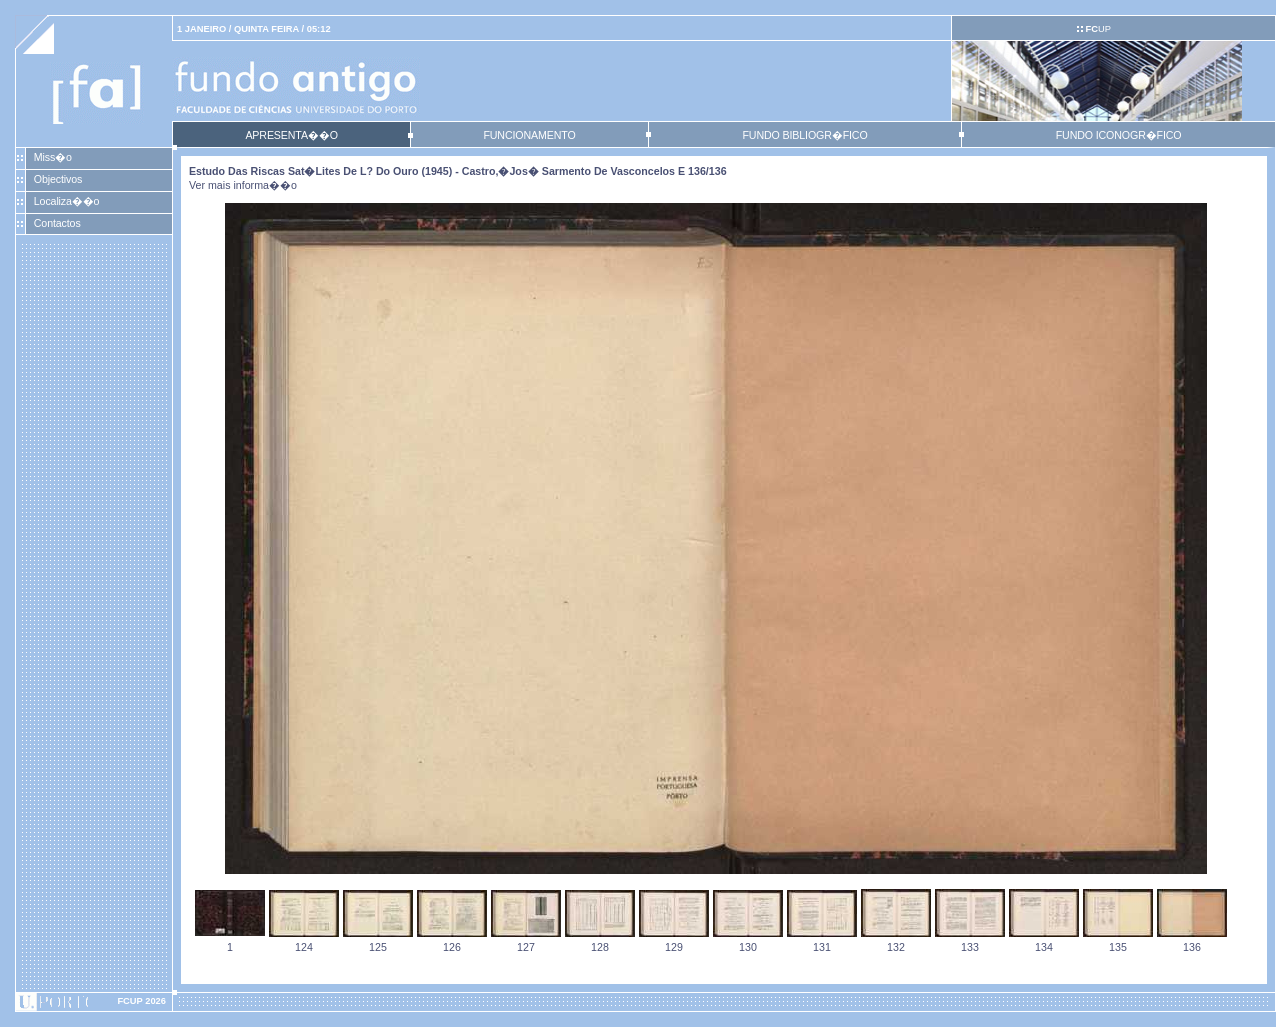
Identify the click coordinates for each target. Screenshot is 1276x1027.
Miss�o (53, 157)
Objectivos (58, 179)
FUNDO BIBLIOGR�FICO (804, 135)
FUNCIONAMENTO (529, 135)
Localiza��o (67, 201)
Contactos (57, 223)
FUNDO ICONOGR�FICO (1119, 135)
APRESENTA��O (291, 135)
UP (1097, 29)
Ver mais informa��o (243, 185)
